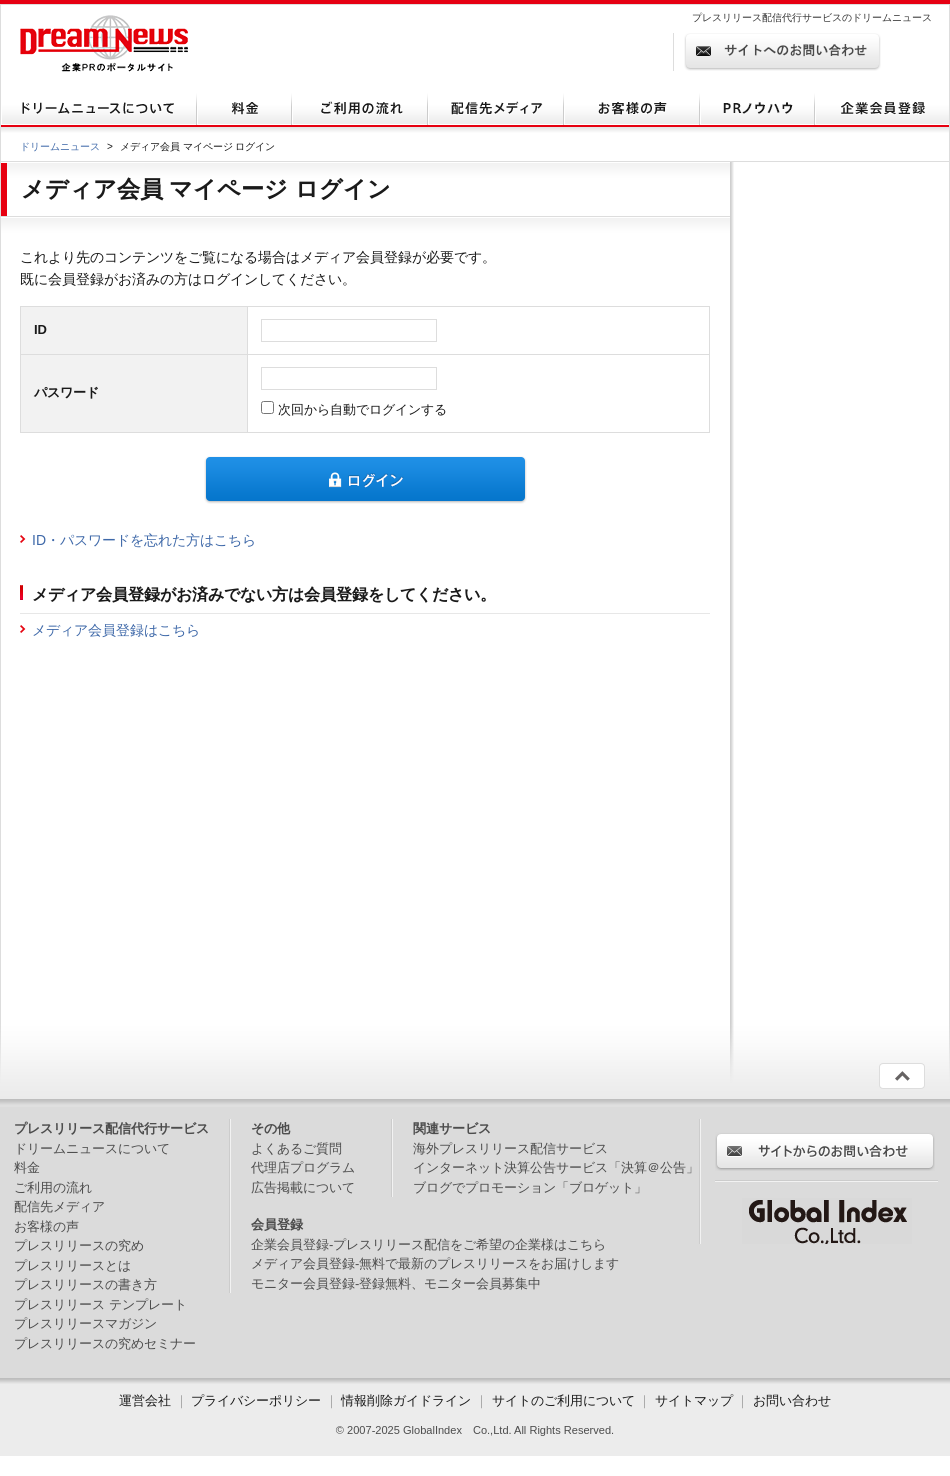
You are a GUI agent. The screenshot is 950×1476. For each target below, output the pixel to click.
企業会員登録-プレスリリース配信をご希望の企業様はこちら (428, 1244)
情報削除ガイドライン (406, 1400)
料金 (27, 1167)
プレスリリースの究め (79, 1245)
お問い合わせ (792, 1400)
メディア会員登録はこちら (116, 630)
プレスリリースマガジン (85, 1323)
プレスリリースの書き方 (85, 1284)
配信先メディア (59, 1206)
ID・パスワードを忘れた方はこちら (144, 540)
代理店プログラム (303, 1167)
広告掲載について (303, 1187)
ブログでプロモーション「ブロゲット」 (530, 1187)
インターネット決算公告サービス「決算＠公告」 (556, 1167)
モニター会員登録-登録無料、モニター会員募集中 (396, 1283)
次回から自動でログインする (360, 409)
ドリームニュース (60, 146)
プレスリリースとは (72, 1265)
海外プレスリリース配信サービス (510, 1148)
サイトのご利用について (563, 1400)
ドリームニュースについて (92, 1148)
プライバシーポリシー (256, 1400)
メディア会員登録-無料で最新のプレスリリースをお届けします (435, 1263)
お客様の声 (46, 1226)
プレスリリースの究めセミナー (105, 1343)
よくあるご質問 (296, 1148)
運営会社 (147, 1400)
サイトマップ (694, 1400)
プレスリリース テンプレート (100, 1304)
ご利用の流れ (53, 1187)
